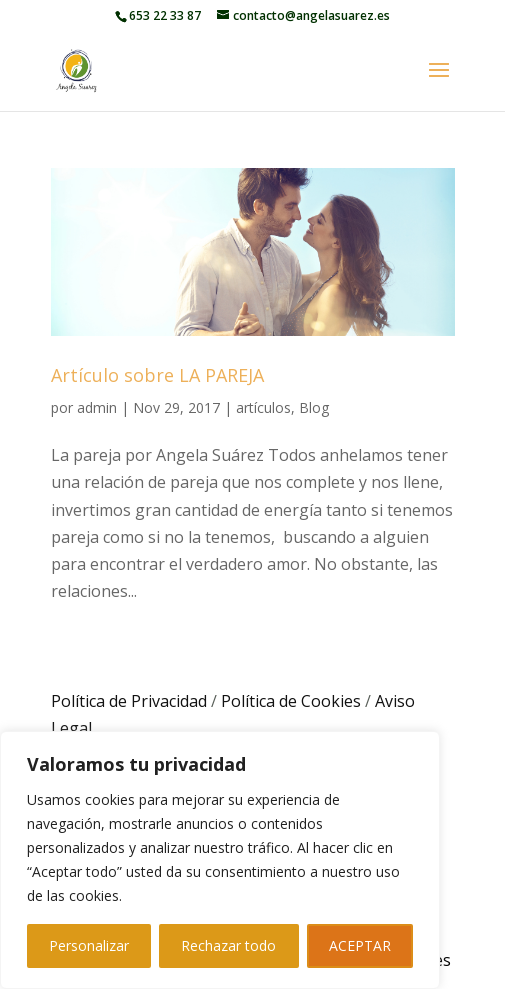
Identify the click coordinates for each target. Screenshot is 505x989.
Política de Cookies (291, 701)
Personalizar (89, 945)
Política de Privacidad (129, 701)
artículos (263, 407)
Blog (314, 407)
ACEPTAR (360, 945)
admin (97, 407)
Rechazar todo (228, 945)
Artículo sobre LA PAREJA (157, 375)
